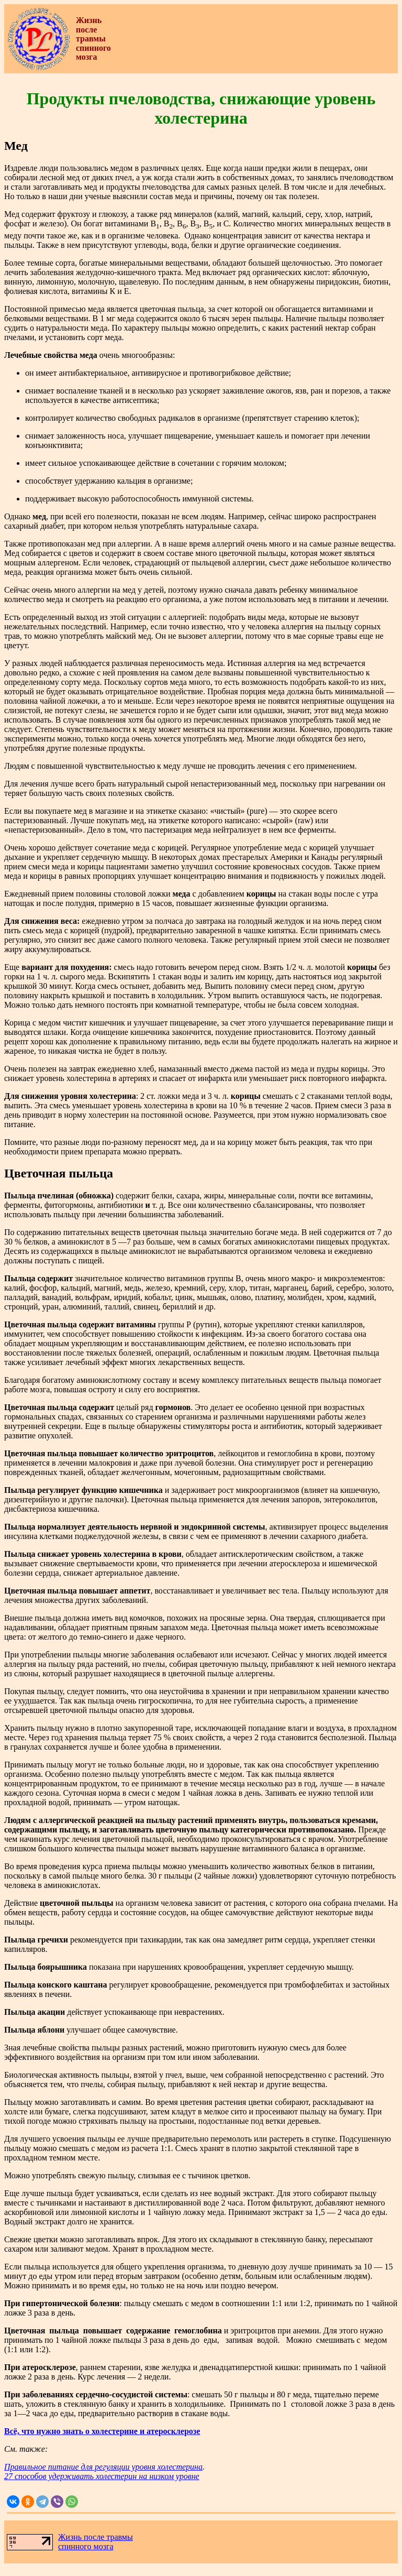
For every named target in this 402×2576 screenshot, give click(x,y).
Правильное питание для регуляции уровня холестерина (103, 2466)
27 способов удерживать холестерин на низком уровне (101, 2476)
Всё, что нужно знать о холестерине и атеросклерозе (102, 2431)
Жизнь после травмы (95, 2537)
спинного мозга (86, 2546)
